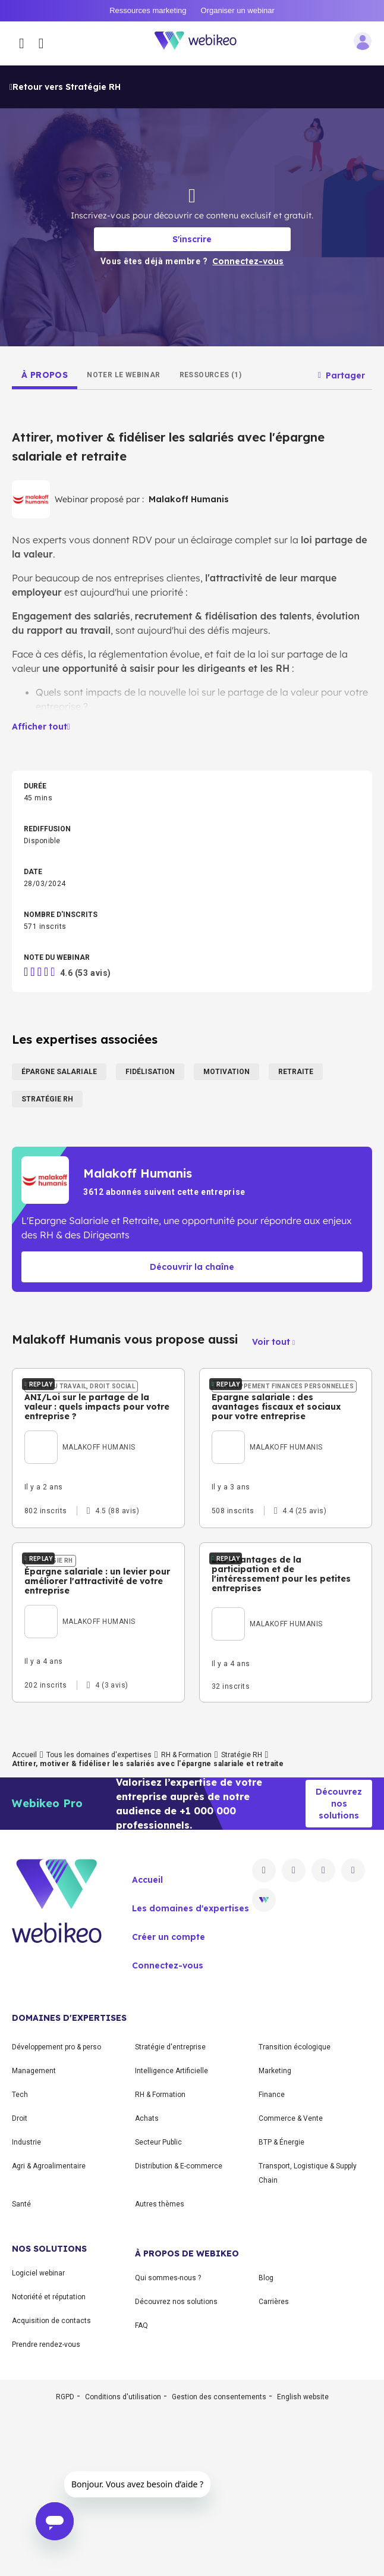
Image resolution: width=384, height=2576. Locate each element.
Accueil (24, 1918)
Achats (147, 2281)
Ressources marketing (147, 10)
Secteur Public (158, 2305)
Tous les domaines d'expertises (99, 1918)
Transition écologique (295, 2210)
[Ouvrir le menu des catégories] (22, 43)
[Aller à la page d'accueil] (202, 43)
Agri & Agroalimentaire (49, 2329)
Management (34, 2234)
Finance (272, 2257)
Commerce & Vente (291, 2281)
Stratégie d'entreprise (170, 2210)
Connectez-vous (167, 2128)
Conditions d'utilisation (123, 2560)
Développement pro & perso (56, 2210)
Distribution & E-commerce (178, 2329)
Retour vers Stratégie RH (65, 87)
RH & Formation (186, 1918)
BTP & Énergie (281, 2305)
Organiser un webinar (238, 10)
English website (303, 2560)
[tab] (44, 375)
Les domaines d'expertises (190, 2071)
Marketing (275, 2234)
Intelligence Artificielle (171, 2234)
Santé (21, 2367)
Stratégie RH (241, 1918)
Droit (19, 2281)
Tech (20, 2257)
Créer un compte (168, 2100)
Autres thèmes (159, 2367)
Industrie (26, 2305)
